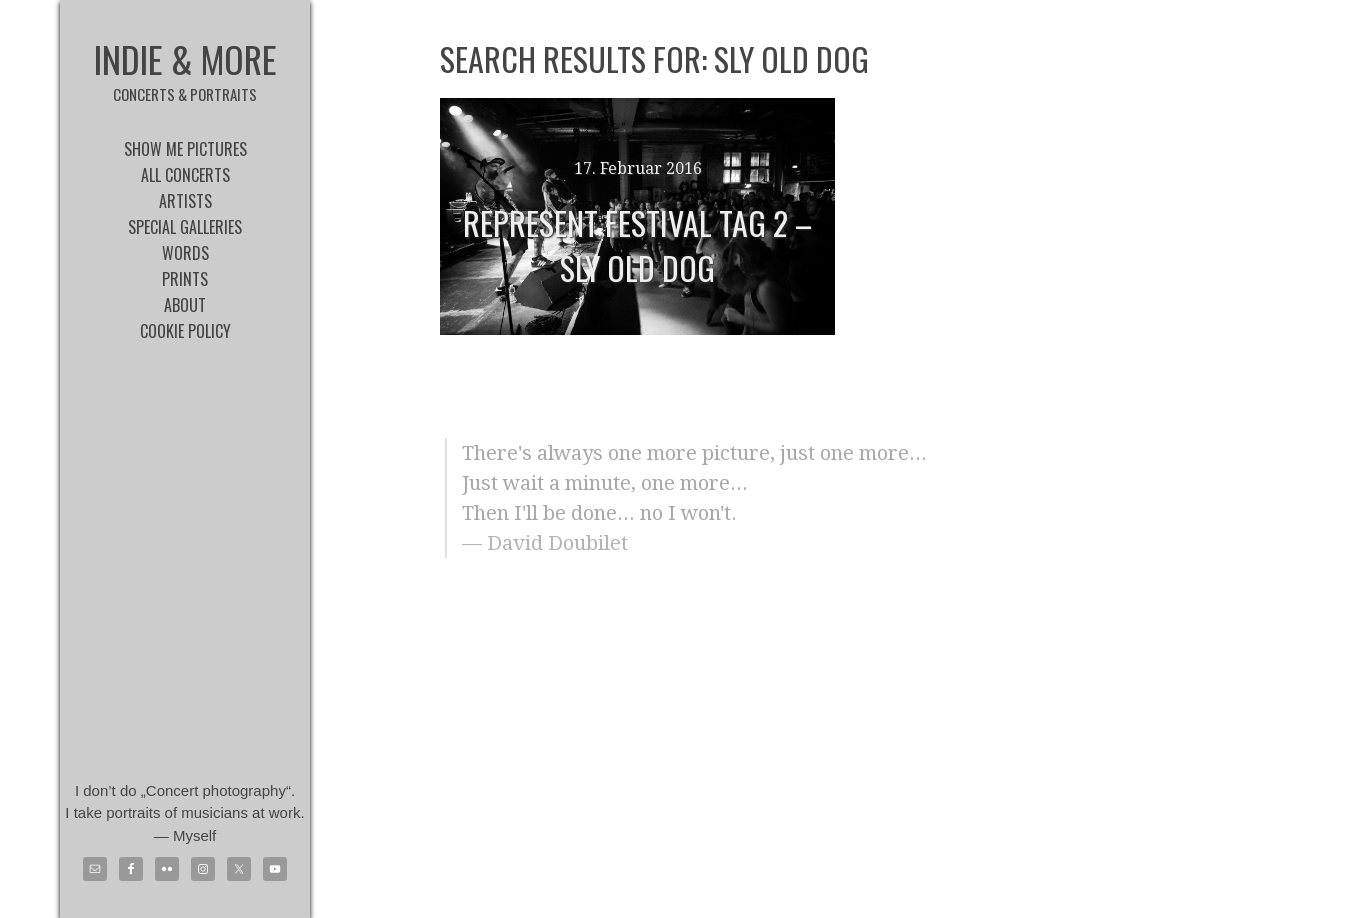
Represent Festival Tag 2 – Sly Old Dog (637, 245)
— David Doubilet (545, 543)
